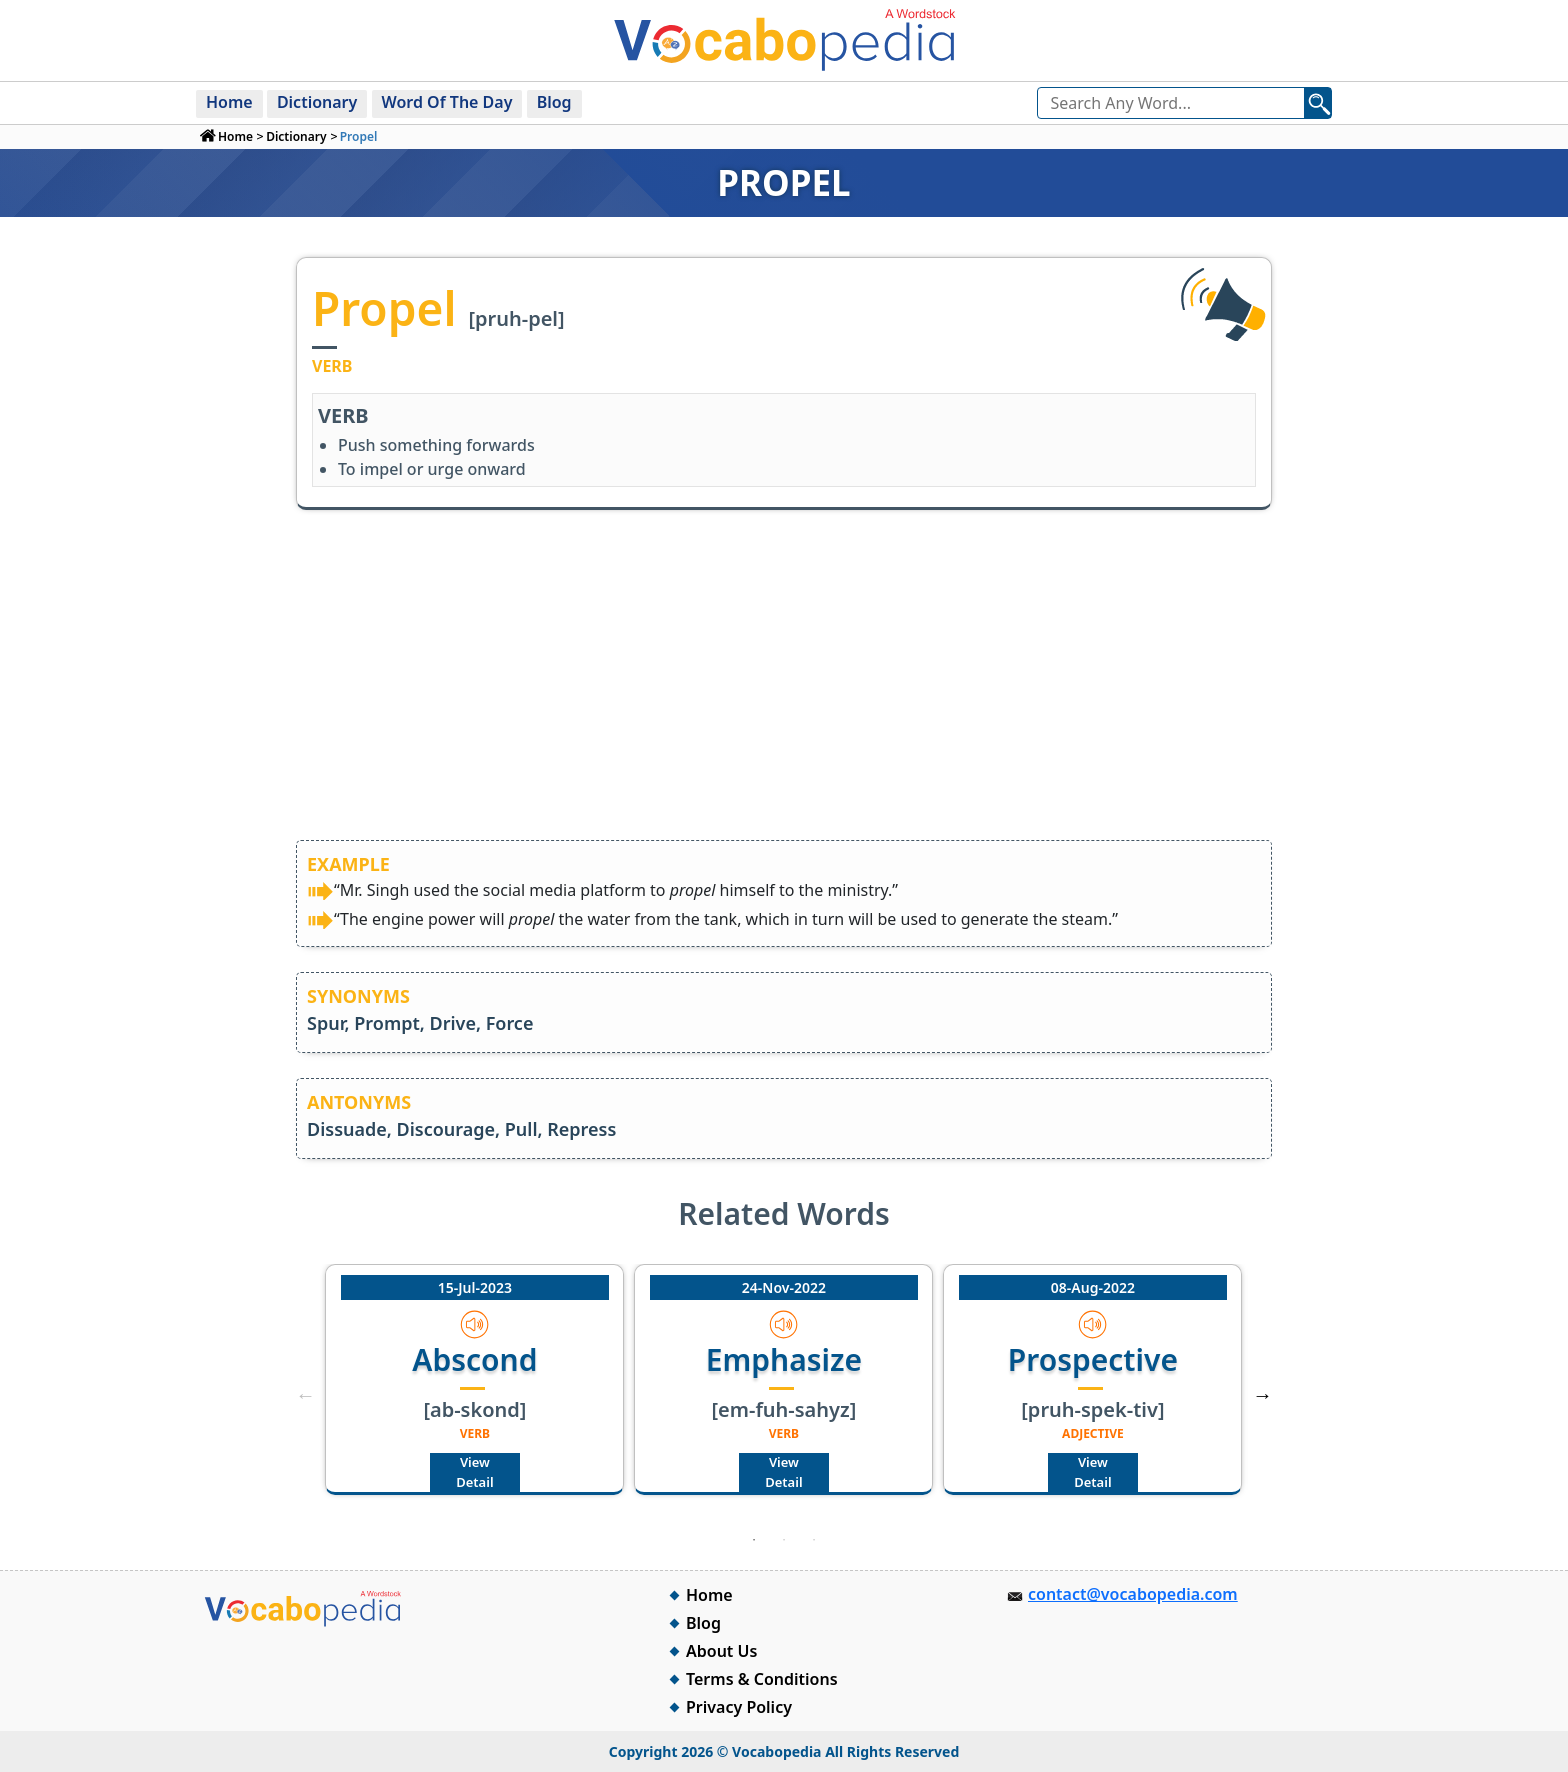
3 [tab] (814, 1540)
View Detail (474, 1472)
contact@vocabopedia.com (1133, 1594)
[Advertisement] (784, 690)
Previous (305, 1395)
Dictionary (317, 102)
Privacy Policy (739, 1707)
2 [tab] (784, 1540)
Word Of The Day (447, 102)
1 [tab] (754, 1540)
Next (1263, 1395)
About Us (721, 1651)
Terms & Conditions (762, 1679)
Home (229, 102)
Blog (554, 102)
